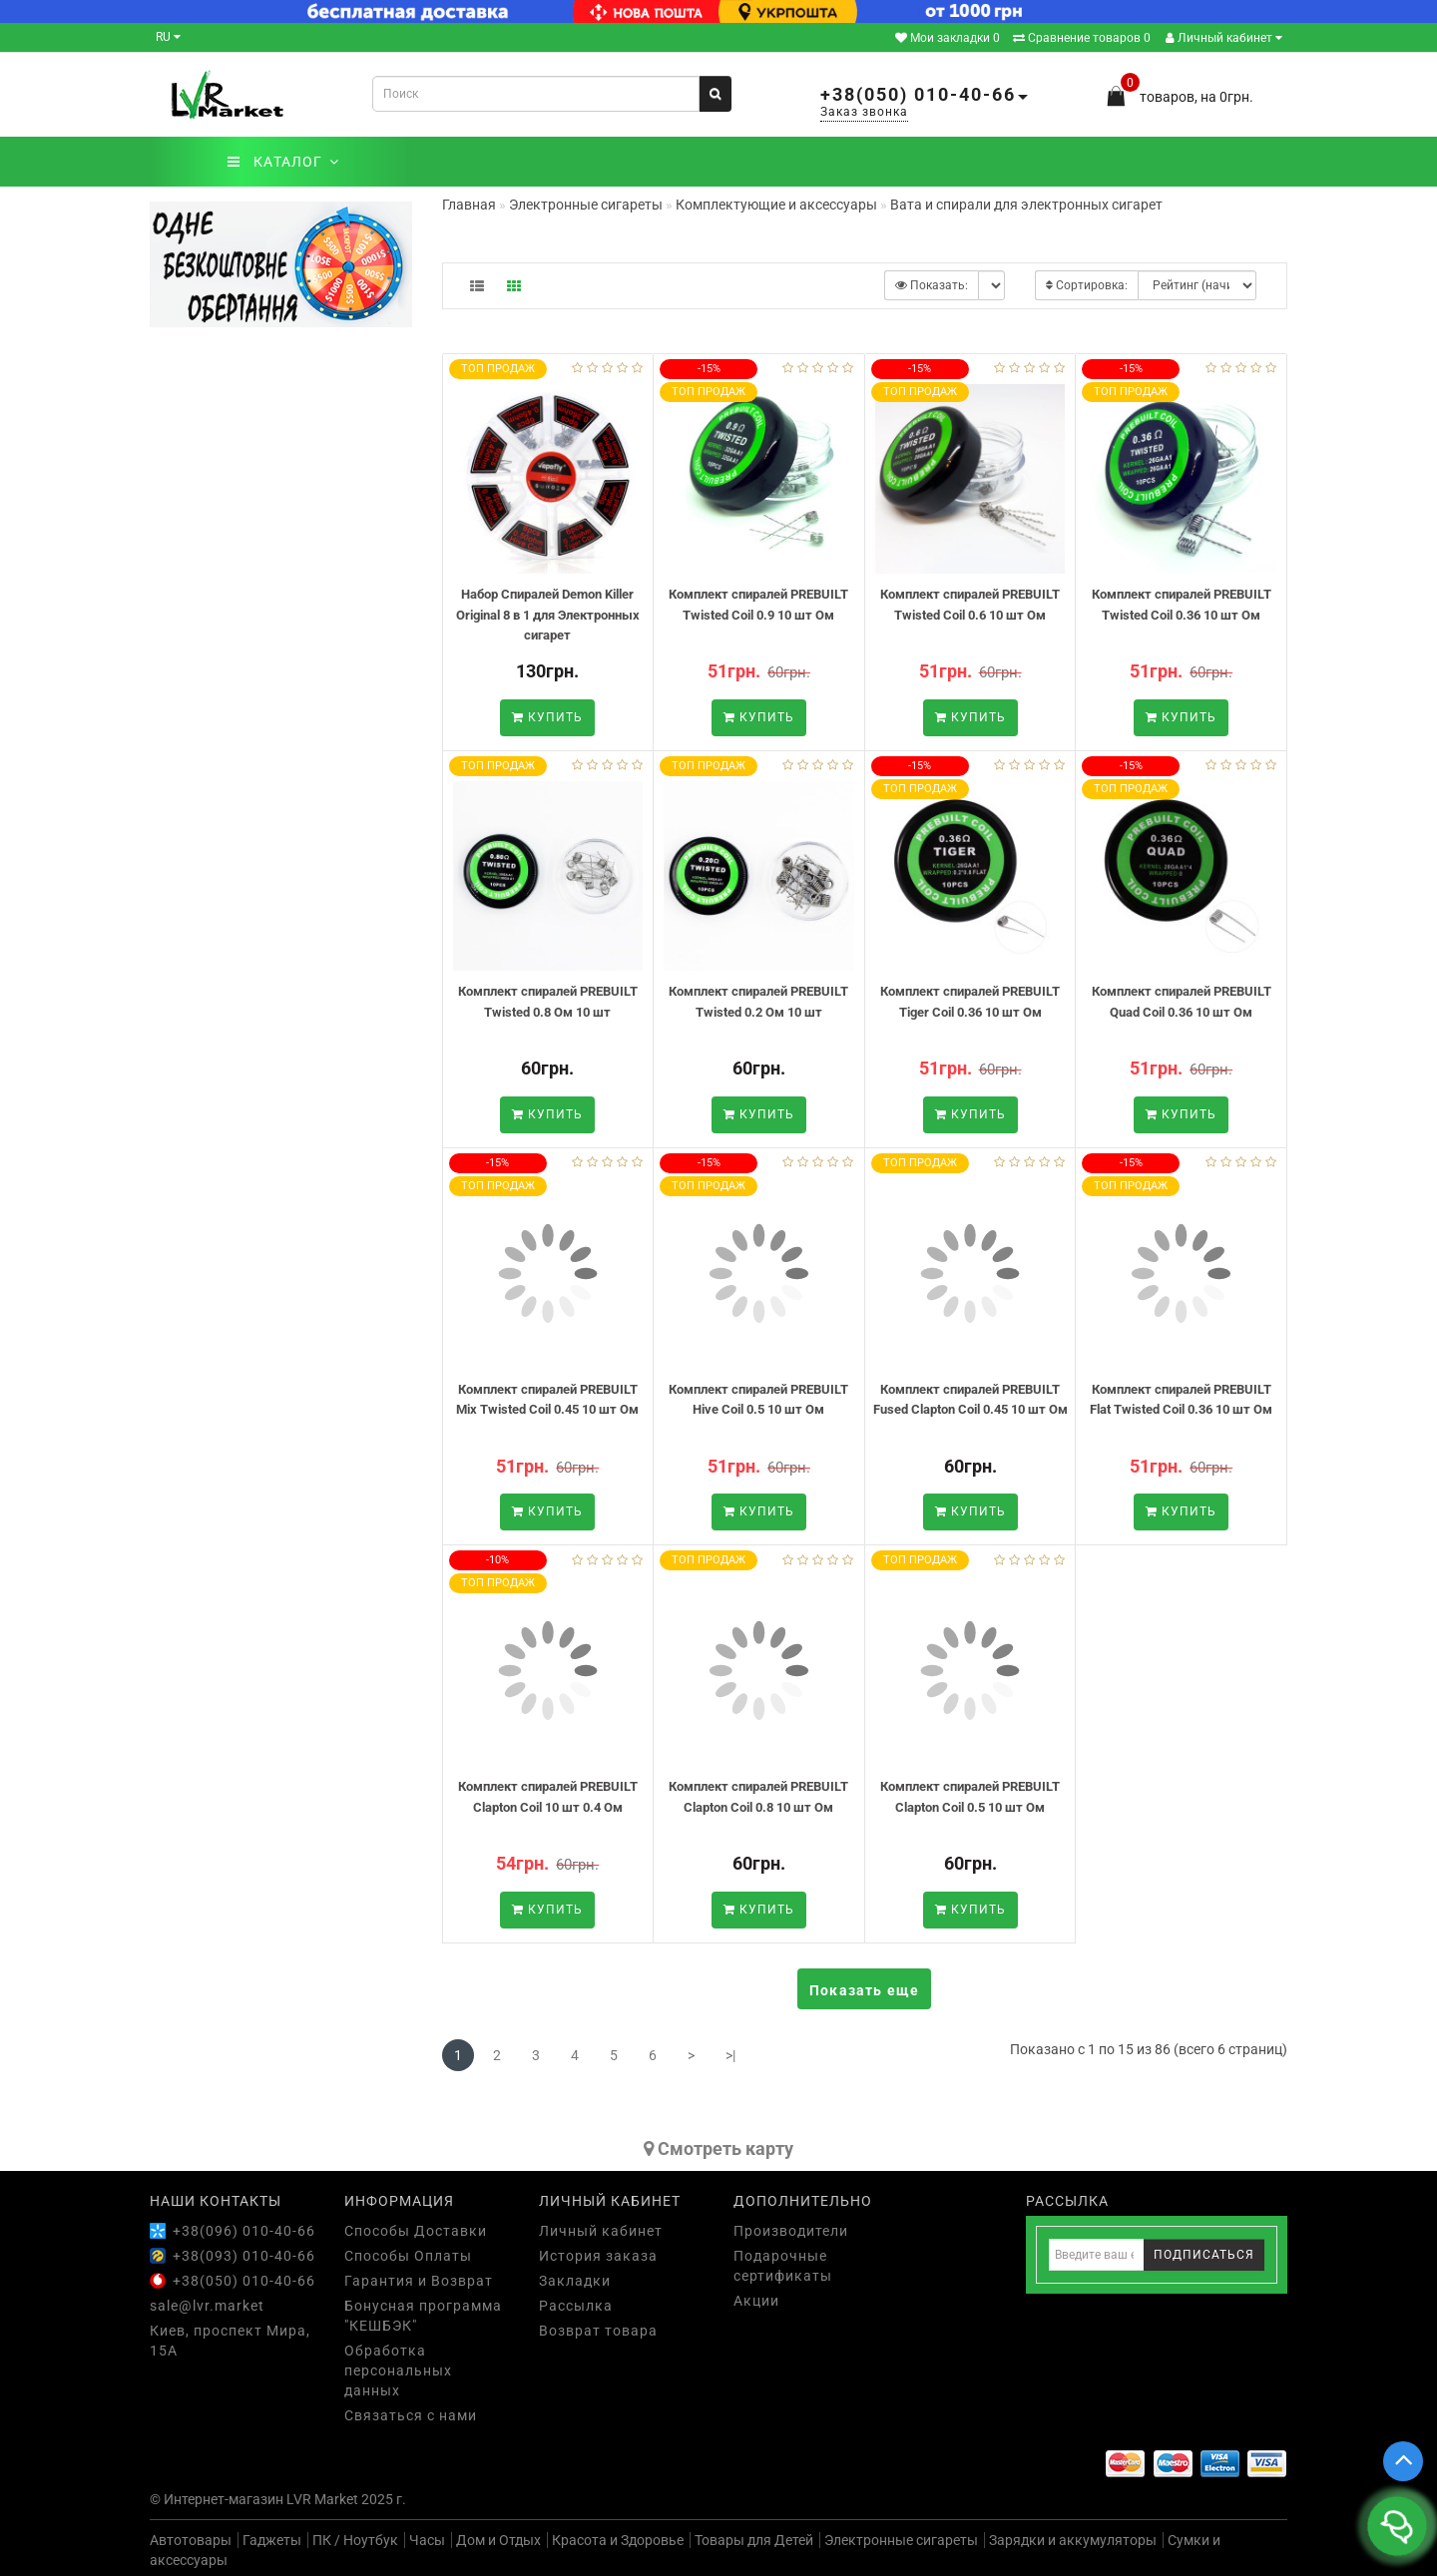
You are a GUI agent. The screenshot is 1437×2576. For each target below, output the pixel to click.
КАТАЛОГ (283, 162)
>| (730, 2055)
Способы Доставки (415, 2231)
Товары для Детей (754, 2540)
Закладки (575, 2281)
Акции (756, 2301)
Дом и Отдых (498, 2540)
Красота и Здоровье (618, 2540)
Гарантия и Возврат (418, 2281)
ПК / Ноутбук (355, 2540)
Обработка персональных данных (398, 2370)
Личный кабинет (1224, 38)
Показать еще (864, 1990)
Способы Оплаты (408, 2256)
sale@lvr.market (207, 2306)
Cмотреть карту (718, 2148)
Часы (427, 2540)
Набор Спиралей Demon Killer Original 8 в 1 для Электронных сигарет (548, 615)
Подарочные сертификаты (782, 2266)
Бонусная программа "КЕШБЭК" (423, 2316)
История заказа (598, 2256)
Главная (469, 205)
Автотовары (191, 2540)
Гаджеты (271, 2540)
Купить (547, 717)
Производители (790, 2231)
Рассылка (576, 2306)
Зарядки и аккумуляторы (1073, 2540)
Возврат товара (598, 2331)
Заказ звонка (864, 112)
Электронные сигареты (901, 2540)
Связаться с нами (410, 2415)
